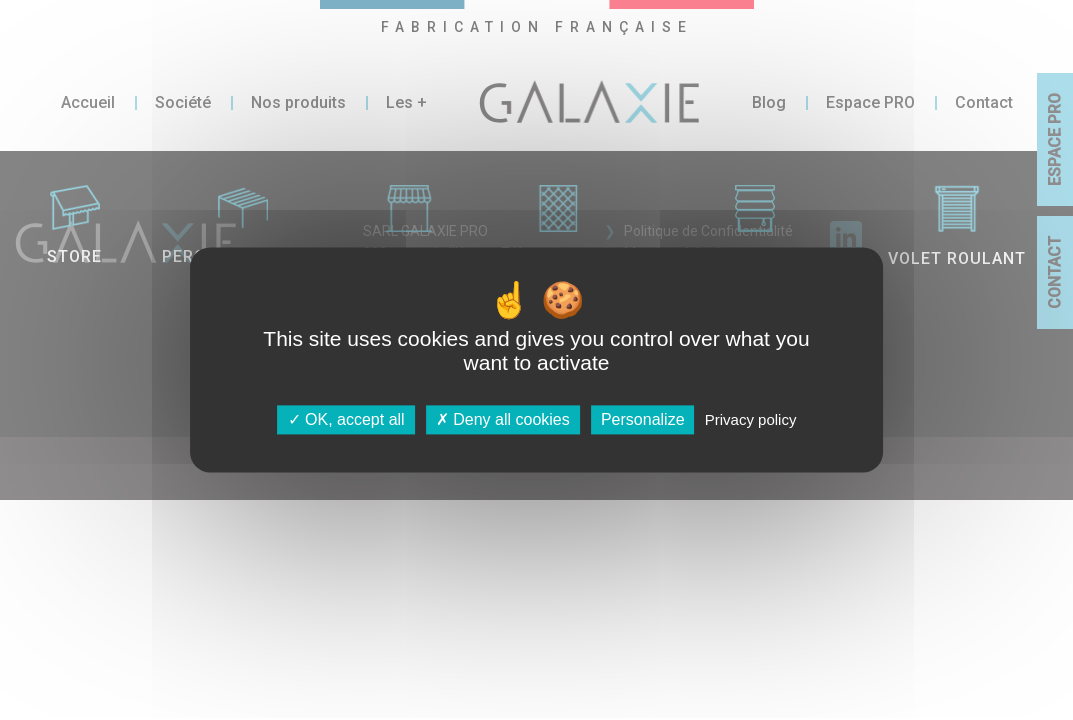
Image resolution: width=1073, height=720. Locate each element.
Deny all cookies (503, 419)
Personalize (643, 419)
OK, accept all (346, 419)
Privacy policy (751, 419)
